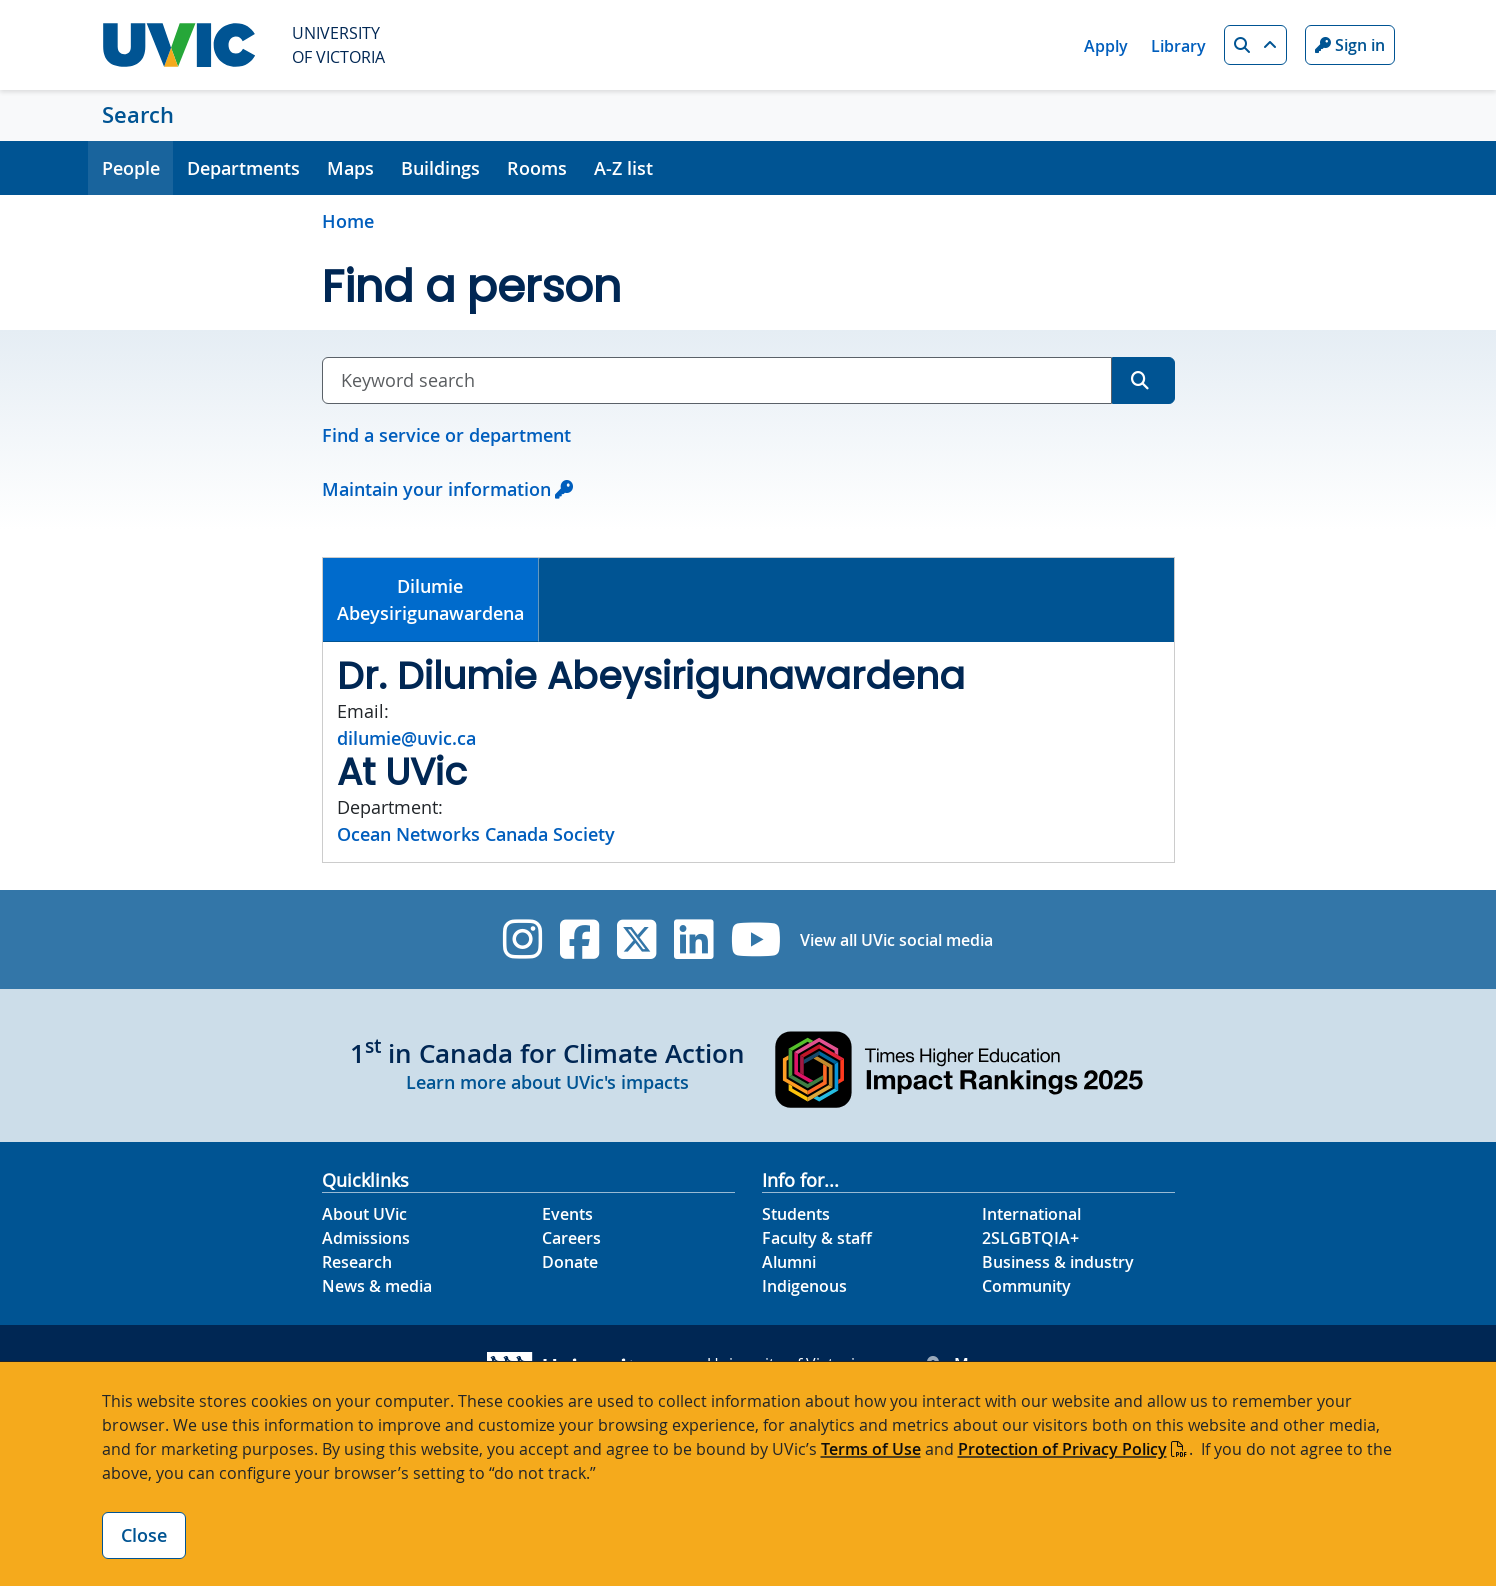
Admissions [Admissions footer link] (366, 1238)
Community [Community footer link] (1026, 1286)
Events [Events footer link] (567, 1214)
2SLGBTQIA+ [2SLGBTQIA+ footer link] (1030, 1238)
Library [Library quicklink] (1178, 46)
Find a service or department (446, 435)
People (131, 168)
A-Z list (623, 168)
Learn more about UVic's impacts (547, 1082)
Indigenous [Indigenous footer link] (804, 1286)
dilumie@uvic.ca (406, 738)
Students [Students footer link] (796, 1214)
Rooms (537, 168)
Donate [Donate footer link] (570, 1262)
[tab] (431, 600)
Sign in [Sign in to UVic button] (1350, 45)
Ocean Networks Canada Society (476, 834)
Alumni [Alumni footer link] (789, 1262)
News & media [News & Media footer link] (377, 1286)
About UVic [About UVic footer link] (364, 1214)
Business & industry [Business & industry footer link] (1058, 1262)
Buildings (440, 168)
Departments (243, 168)
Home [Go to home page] (348, 221)
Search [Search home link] (138, 115)
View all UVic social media (896, 940)
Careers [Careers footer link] (571, 1238)
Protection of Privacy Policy (1062, 1449)
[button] (1255, 45)
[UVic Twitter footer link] (636, 939)
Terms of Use (871, 1449)
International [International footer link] (1031, 1214)
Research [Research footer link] (357, 1262)
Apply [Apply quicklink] (1106, 46)
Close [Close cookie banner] (144, 1535)
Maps (350, 168)
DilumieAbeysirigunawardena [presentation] (430, 599)
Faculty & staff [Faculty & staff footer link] (817, 1238)
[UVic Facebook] (579, 939)
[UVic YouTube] (756, 939)
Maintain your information (436, 489)
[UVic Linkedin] (693, 939)
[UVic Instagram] (522, 939)
